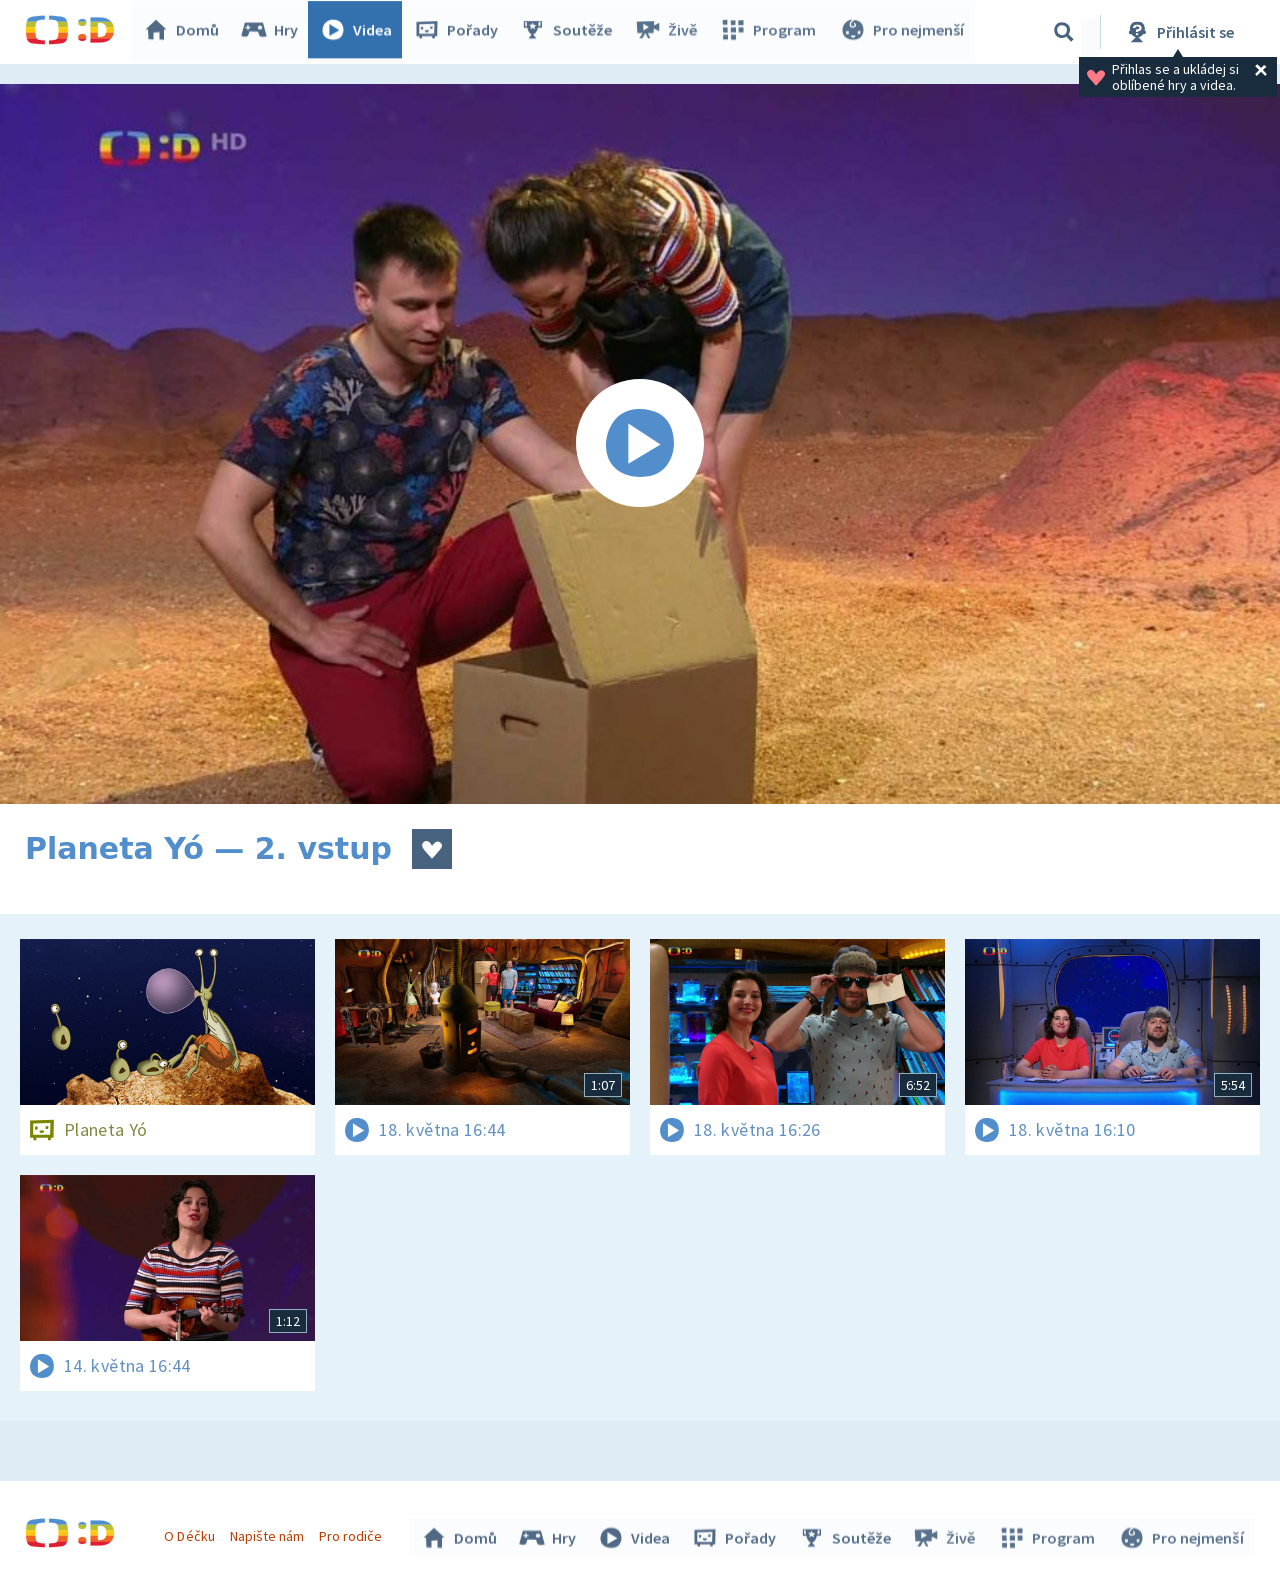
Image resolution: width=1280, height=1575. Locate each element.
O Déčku (192, 1533)
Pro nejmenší (903, 32)
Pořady (461, 32)
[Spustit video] (640, 444)
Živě (670, 32)
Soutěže (571, 32)
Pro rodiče (353, 1533)
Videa (361, 32)
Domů (186, 32)
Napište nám (269, 1533)
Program (771, 32)
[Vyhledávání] (1064, 32)
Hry (274, 32)
